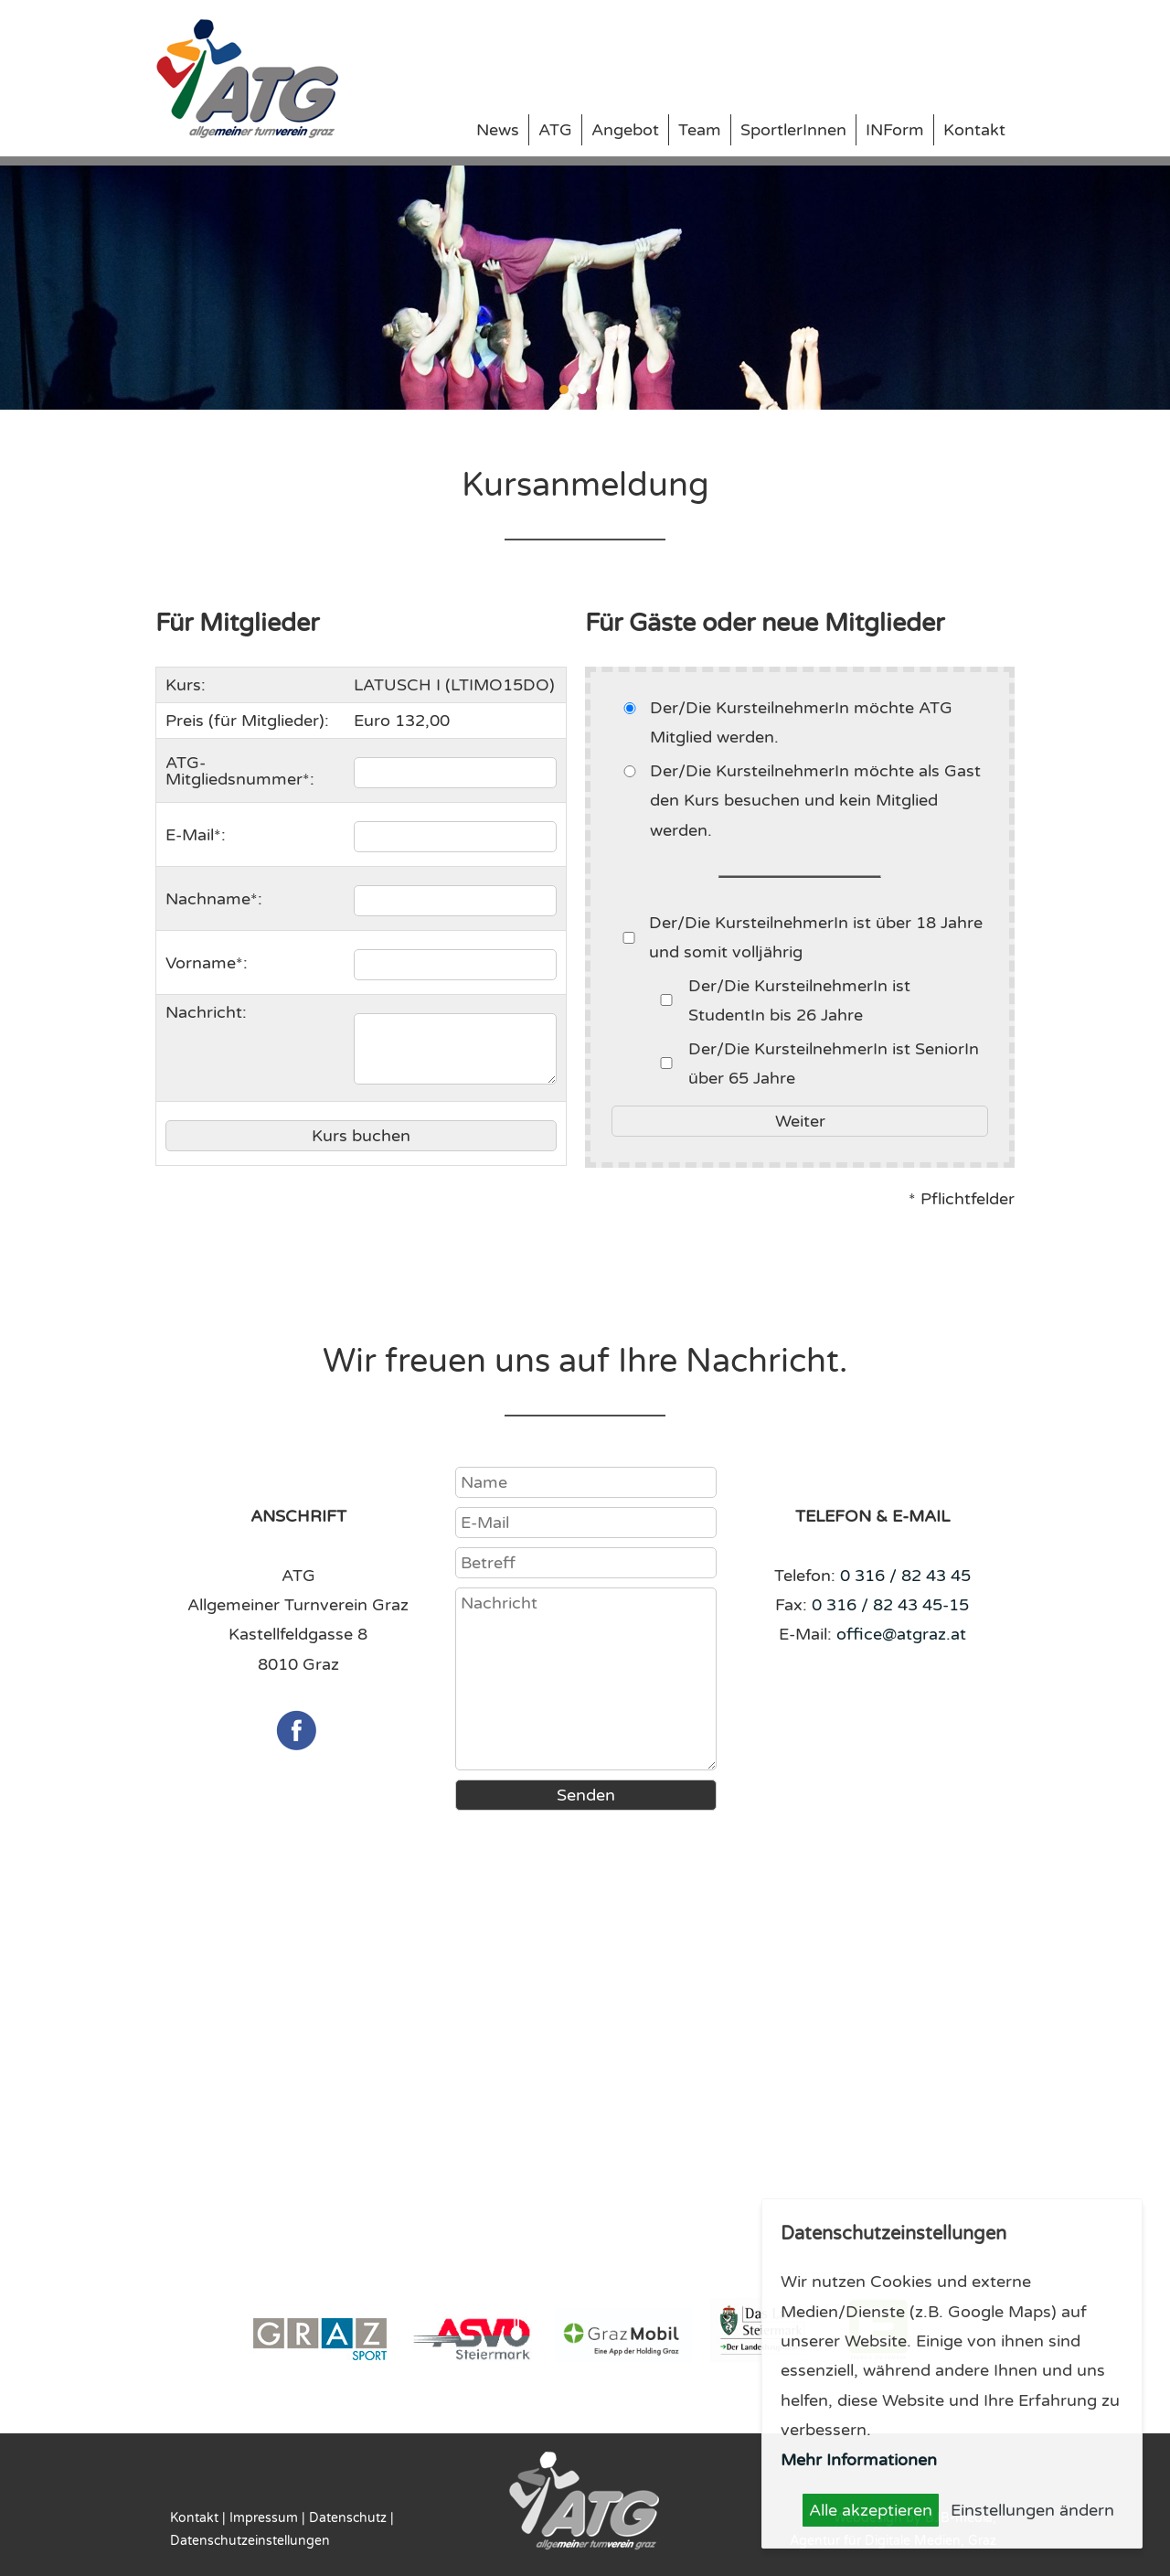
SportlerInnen (793, 130)
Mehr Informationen (859, 2460)
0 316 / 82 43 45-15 (890, 1605)
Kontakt (974, 130)
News (497, 130)
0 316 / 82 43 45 (905, 1576)
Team (699, 130)
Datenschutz (348, 2518)
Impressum (263, 2518)
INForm (895, 130)
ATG (555, 130)
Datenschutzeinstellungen (250, 2541)
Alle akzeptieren (870, 2510)
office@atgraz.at (901, 1634)
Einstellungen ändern (1032, 2510)
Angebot (625, 130)
